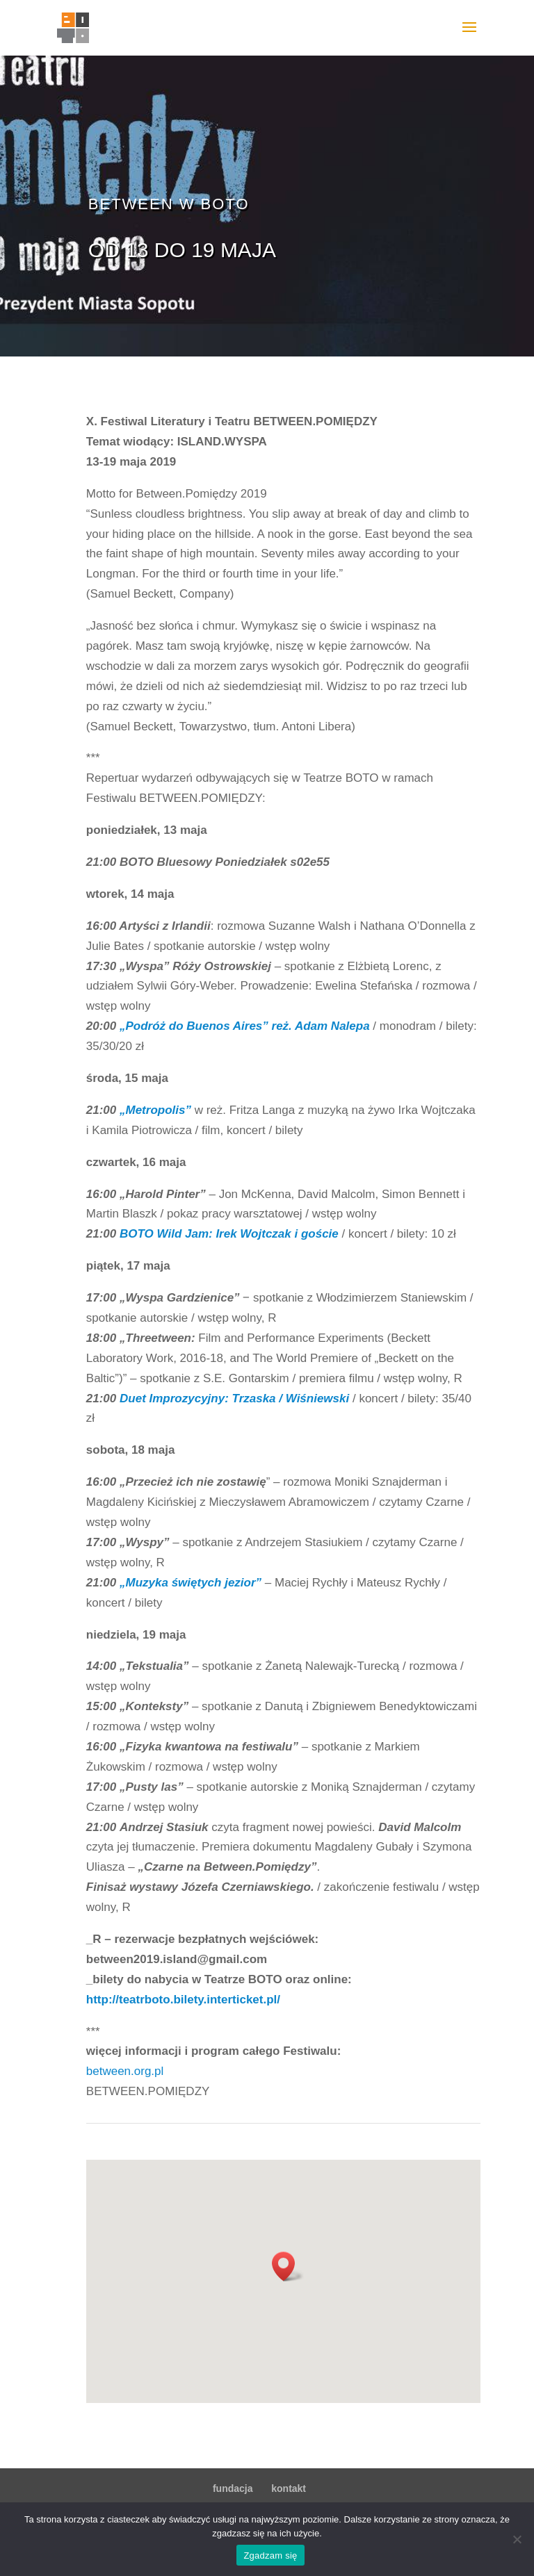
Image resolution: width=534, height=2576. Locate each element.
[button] (288, 2266)
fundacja (233, 2488)
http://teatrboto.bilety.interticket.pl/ (183, 1999)
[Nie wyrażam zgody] (517, 2539)
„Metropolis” (155, 1110)
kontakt (288, 2488)
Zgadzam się (270, 2555)
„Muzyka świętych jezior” (190, 1582)
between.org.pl (125, 2071)
